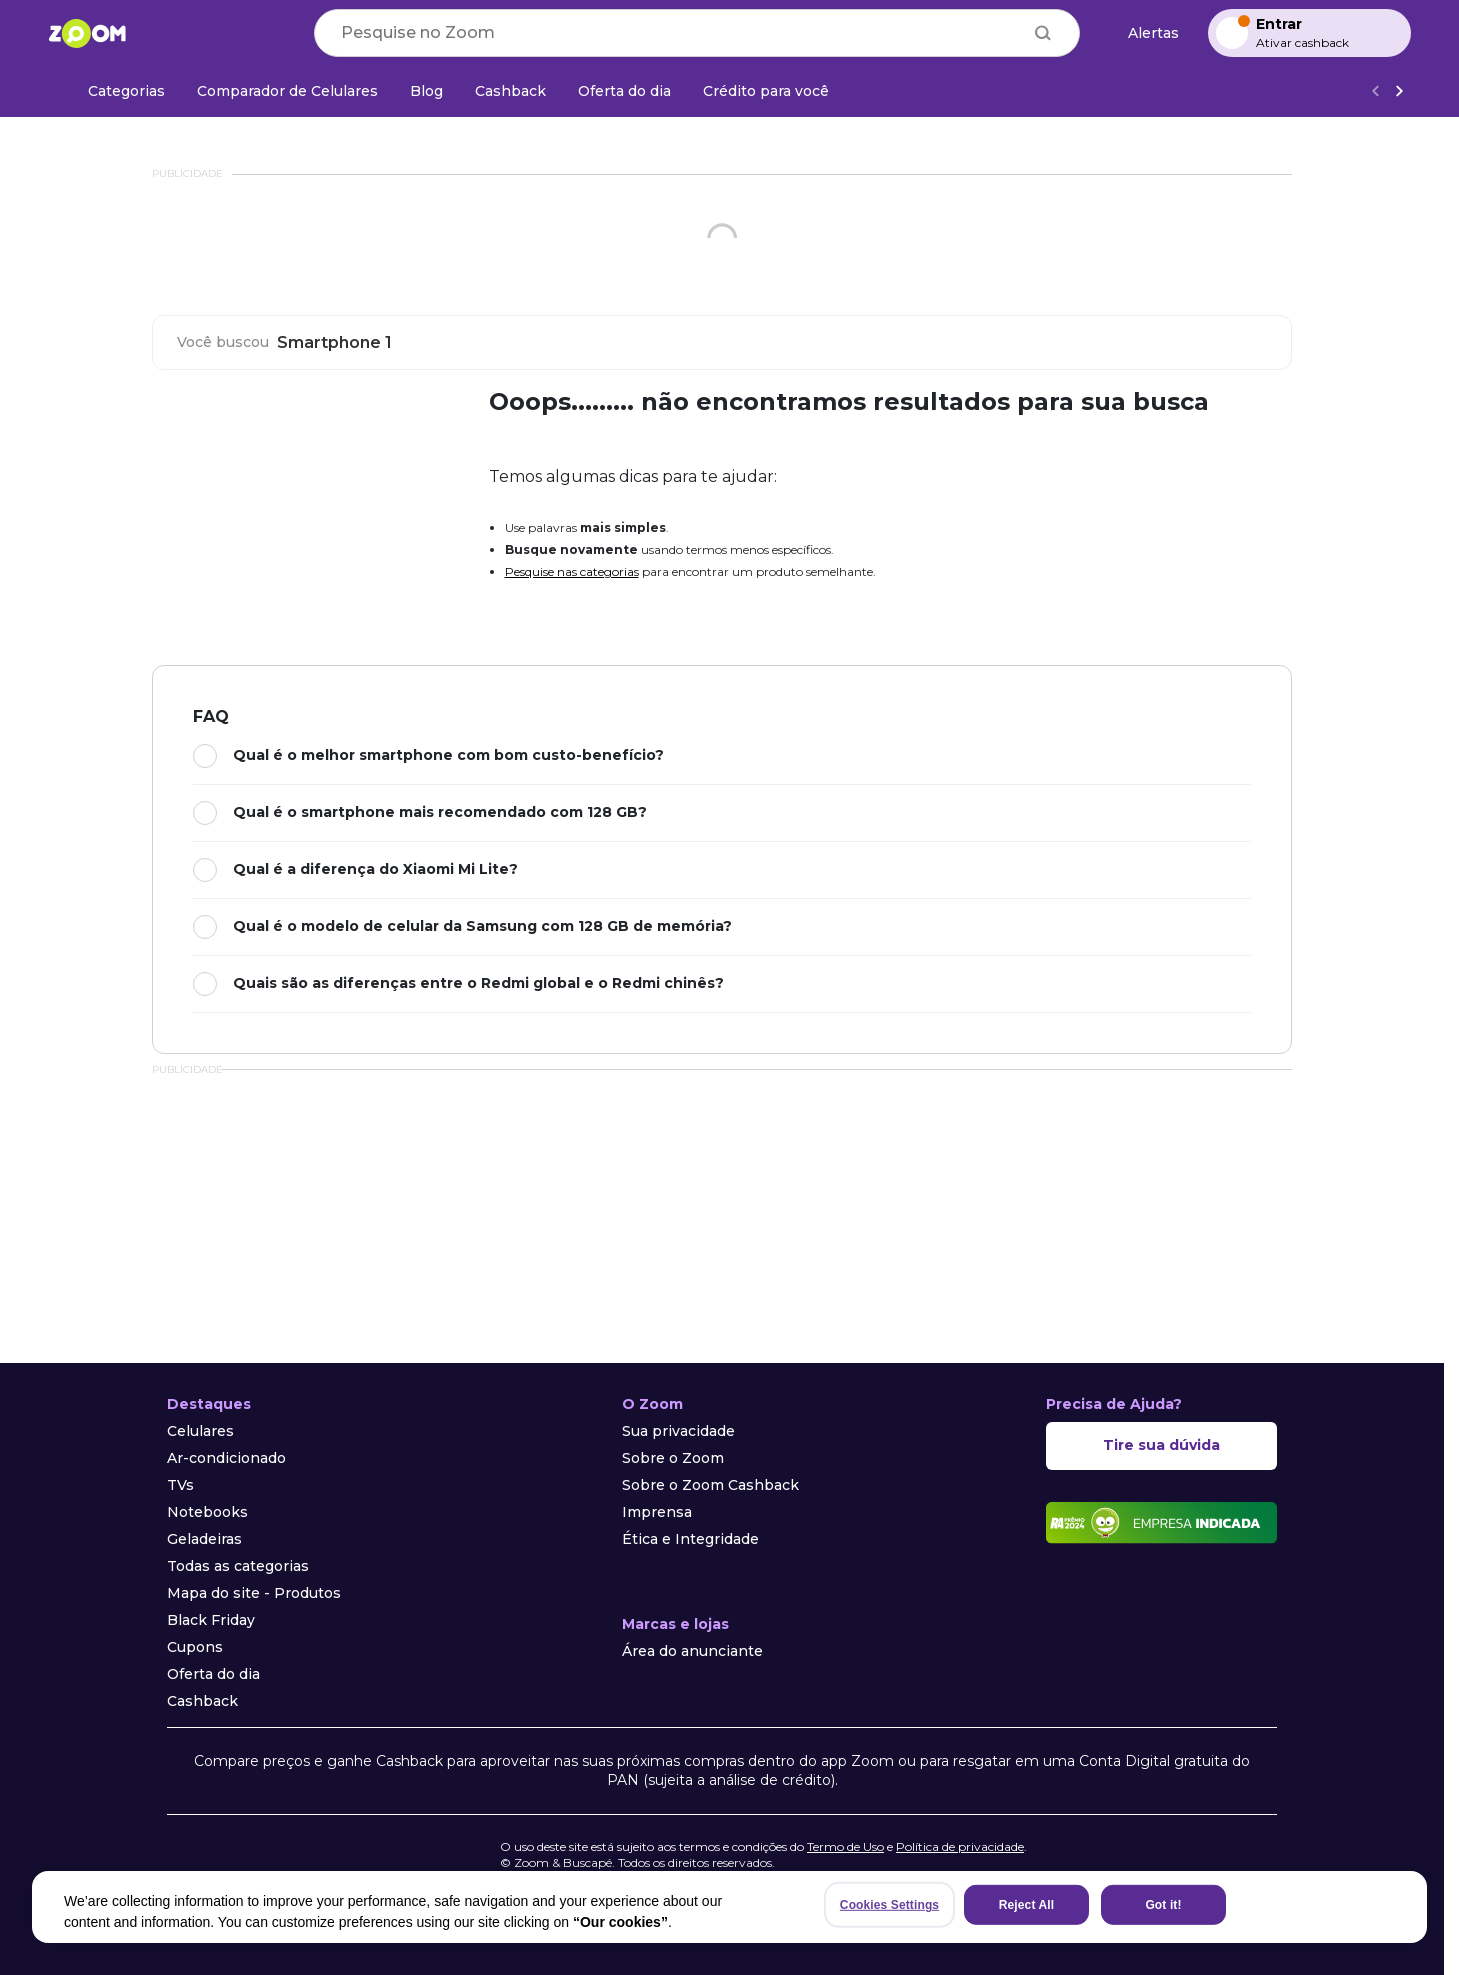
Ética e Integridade (690, 1539)
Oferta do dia (213, 1674)
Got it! (1163, 1905)
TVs (180, 1485)
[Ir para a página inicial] (87, 33)
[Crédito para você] (766, 91)
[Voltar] (1375, 91)
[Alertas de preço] (1144, 33)
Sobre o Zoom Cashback (710, 1485)
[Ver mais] (1399, 91)
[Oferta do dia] (624, 91)
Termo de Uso (845, 1846)
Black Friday (211, 1620)
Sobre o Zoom (673, 1458)
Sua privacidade (678, 1431)
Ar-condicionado (226, 1458)
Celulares (200, 1431)
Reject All (1026, 1905)
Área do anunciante (692, 1651)
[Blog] (426, 91)
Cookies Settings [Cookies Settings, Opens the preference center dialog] (889, 1905)
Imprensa (657, 1512)
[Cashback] (510, 91)
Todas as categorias (238, 1566)
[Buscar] (1043, 33)
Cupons (195, 1647)
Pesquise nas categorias (572, 571)
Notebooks (207, 1512)
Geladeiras (204, 1539)
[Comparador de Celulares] (287, 91)
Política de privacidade (960, 1846)
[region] (729, 1907)
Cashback (202, 1701)
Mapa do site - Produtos (254, 1593)
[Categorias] (114, 91)
